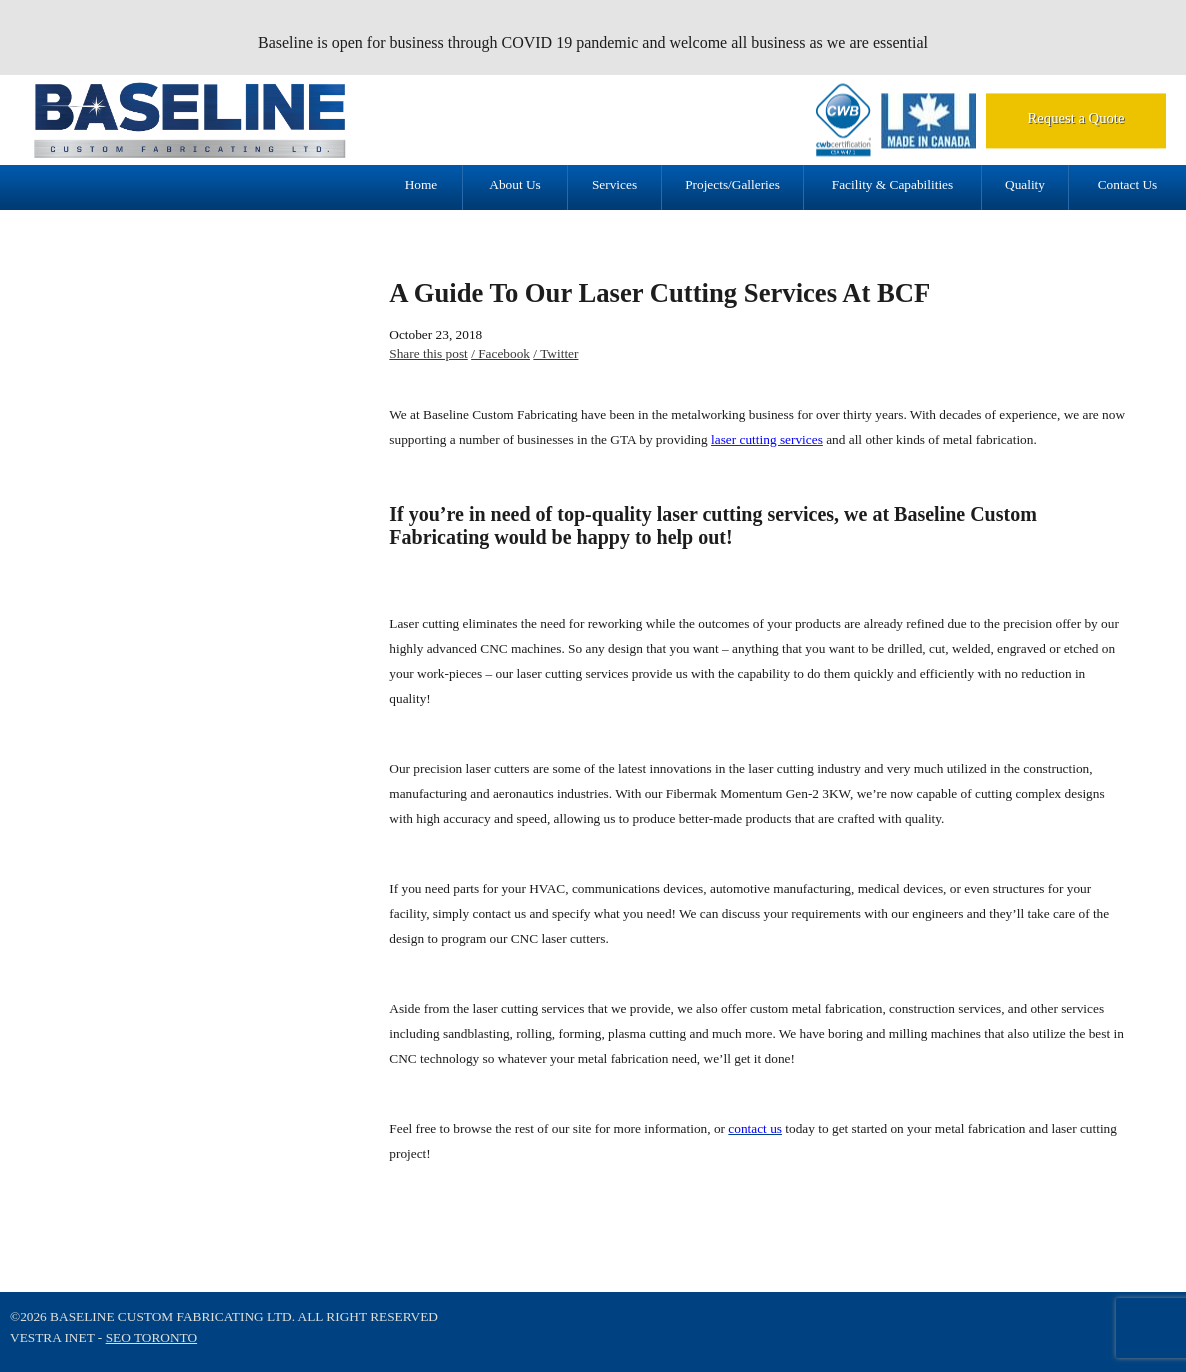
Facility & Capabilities (892, 184)
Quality (1025, 184)
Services (614, 184)
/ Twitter (555, 353)
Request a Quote (1076, 118)
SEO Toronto (151, 1337)
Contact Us (1128, 184)
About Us (514, 184)
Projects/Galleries (732, 184)
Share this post (428, 353)
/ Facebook (500, 353)
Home (421, 184)
